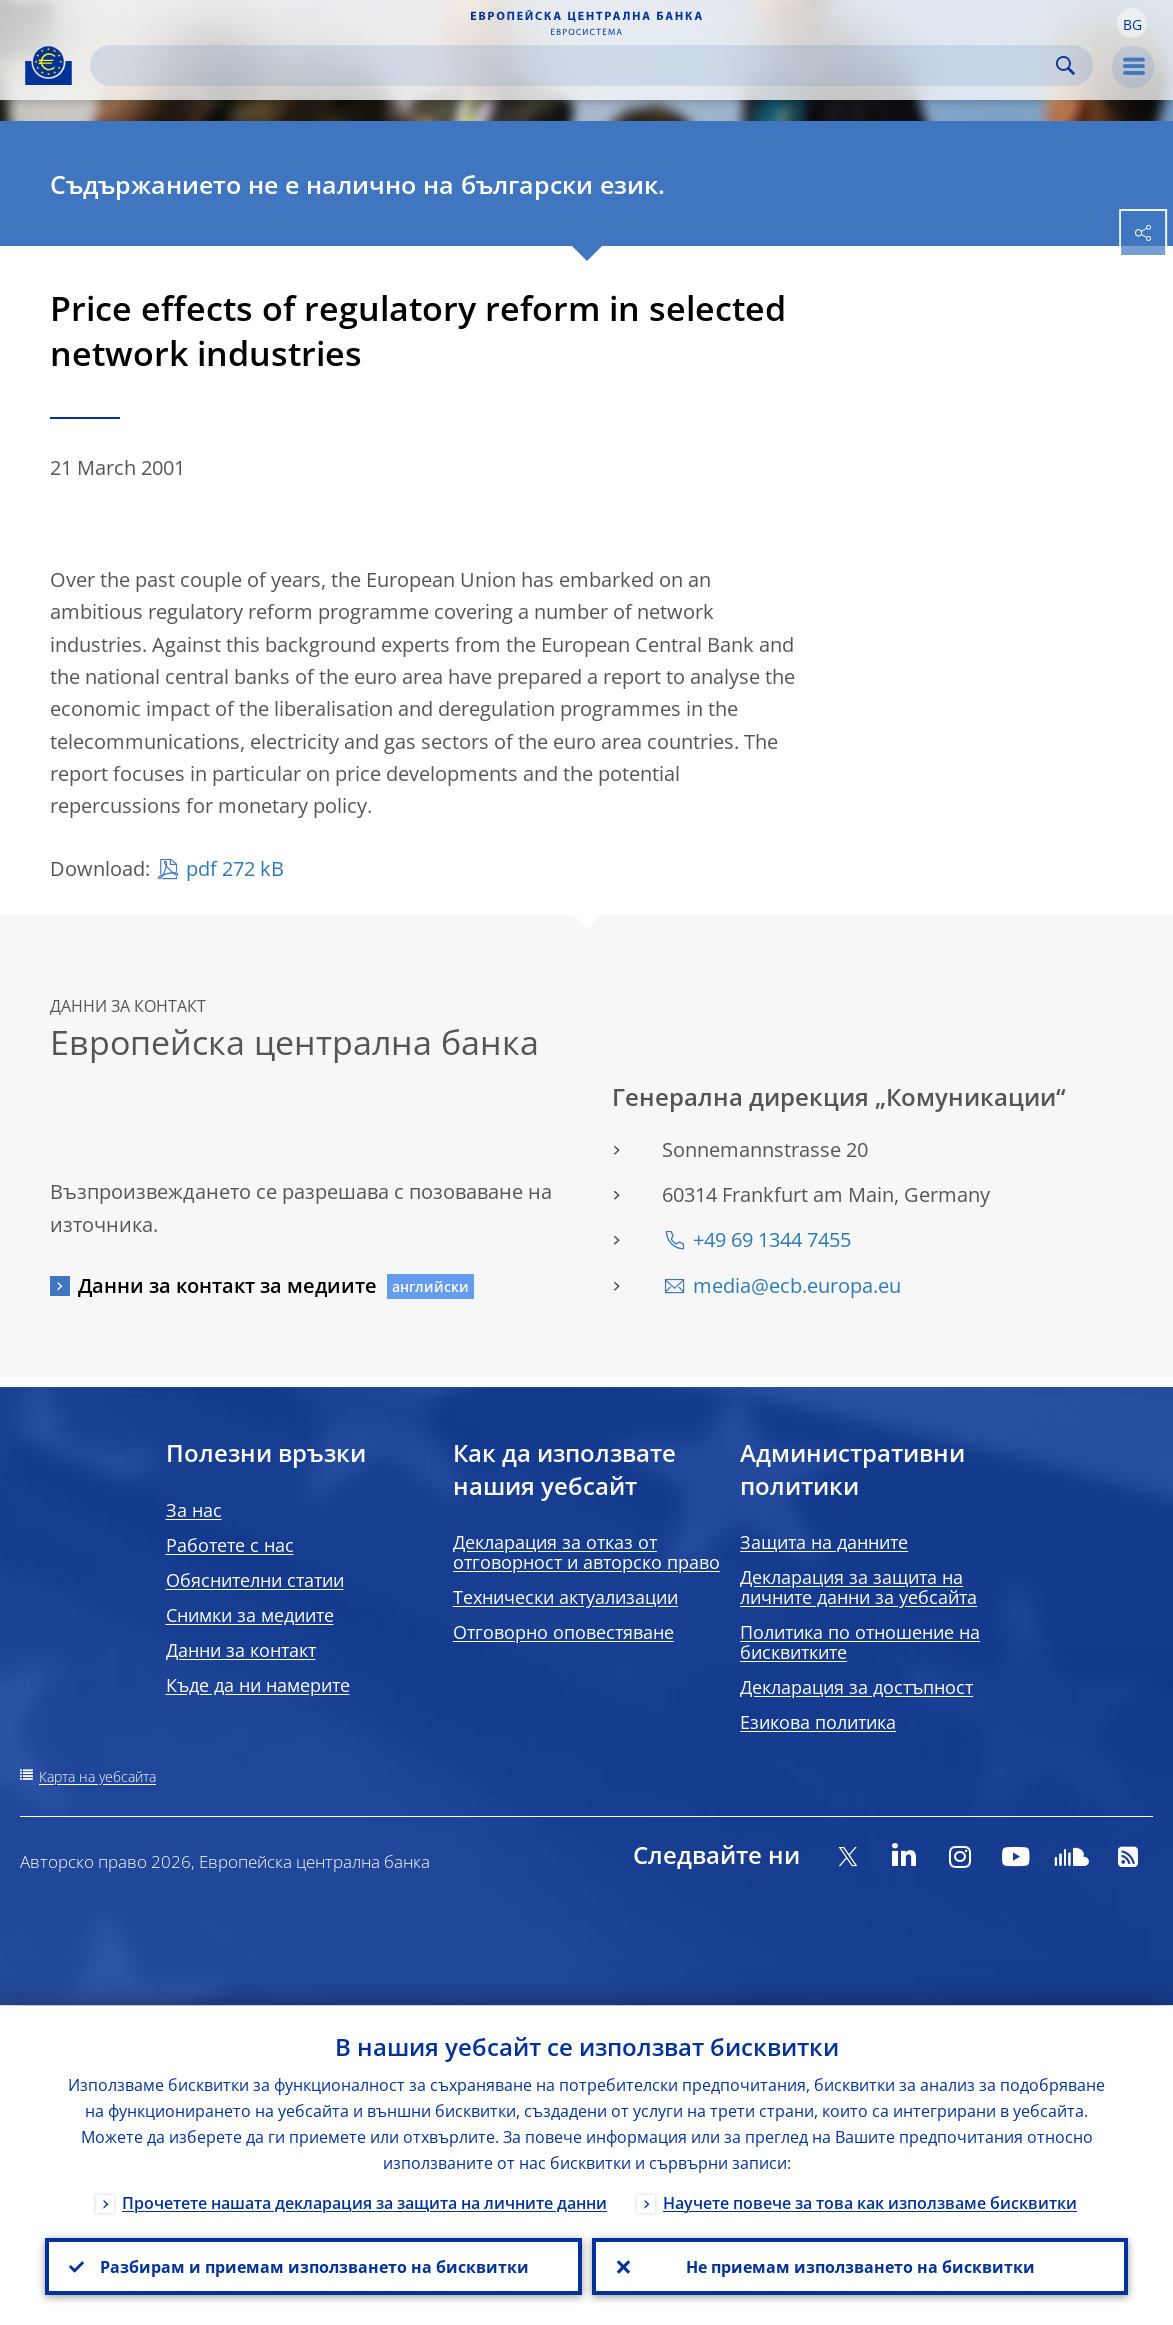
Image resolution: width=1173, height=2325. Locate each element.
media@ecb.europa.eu (797, 1285)
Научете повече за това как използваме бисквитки (870, 2202)
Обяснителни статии (255, 1580)
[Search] (575, 65)
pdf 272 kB (235, 868)
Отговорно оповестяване (563, 1632)
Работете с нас (230, 1545)
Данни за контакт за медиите (227, 1285)
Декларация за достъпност (856, 1687)
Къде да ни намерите (258, 1685)
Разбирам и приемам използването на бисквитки (313, 2266)
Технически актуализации (565, 1597)
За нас (194, 1510)
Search (1065, 65)
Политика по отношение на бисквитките (860, 1642)
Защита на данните (824, 1542)
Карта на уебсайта (97, 1776)
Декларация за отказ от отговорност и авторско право (586, 1552)
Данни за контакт (241, 1650)
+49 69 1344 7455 (772, 1239)
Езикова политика (818, 1722)
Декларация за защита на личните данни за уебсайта (858, 1587)
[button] (1132, 23)
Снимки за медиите (250, 1615)
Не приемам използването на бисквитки (859, 2266)
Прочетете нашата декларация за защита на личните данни (364, 2202)
